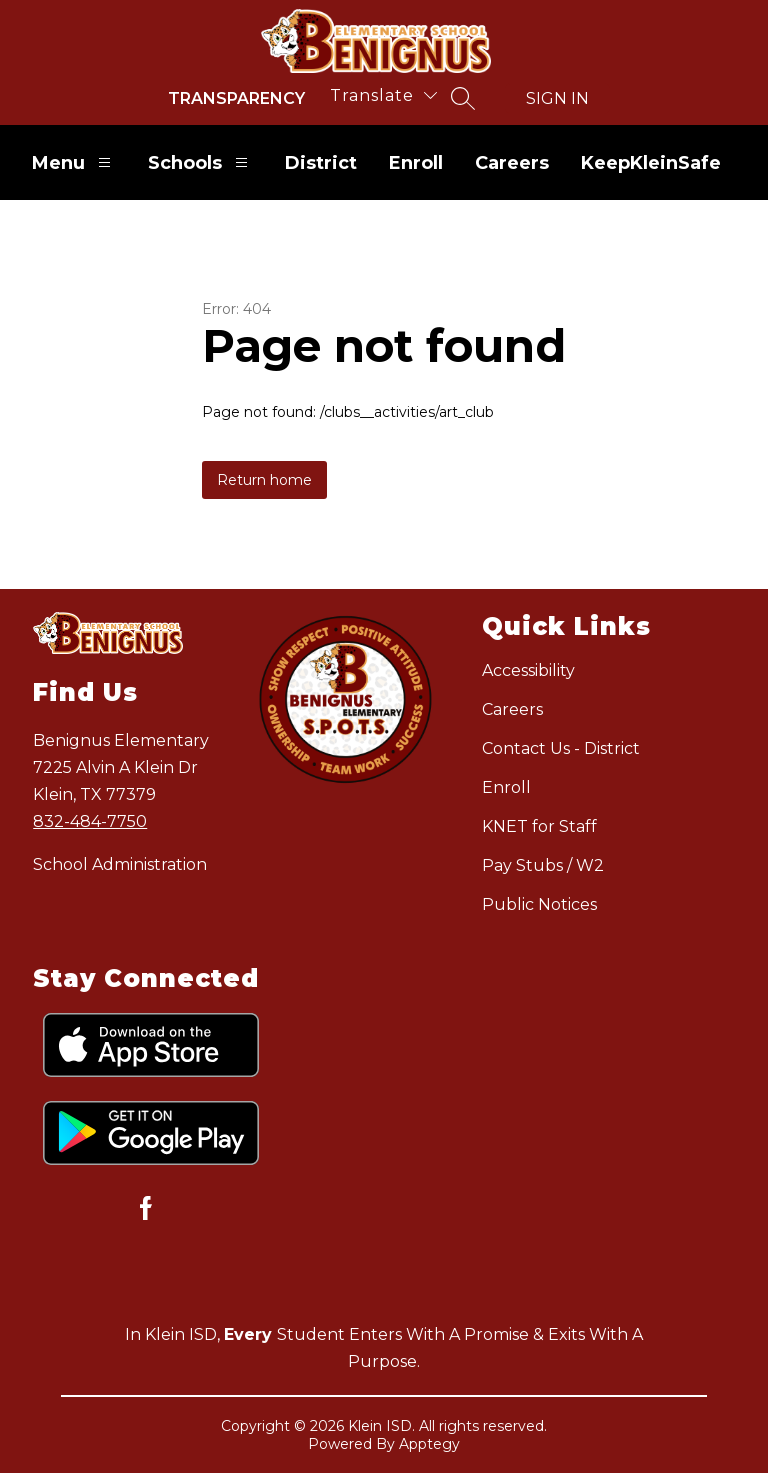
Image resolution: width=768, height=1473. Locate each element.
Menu (74, 162)
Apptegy (429, 1444)
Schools (200, 162)
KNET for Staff (539, 826)
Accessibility (528, 670)
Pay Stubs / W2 (543, 865)
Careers (512, 163)
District (321, 163)
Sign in (557, 98)
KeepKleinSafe (651, 163)
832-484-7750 (90, 821)
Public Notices (539, 904)
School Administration (120, 864)
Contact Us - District (561, 748)
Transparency (236, 98)
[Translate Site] (383, 95)
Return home (264, 480)
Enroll (416, 163)
